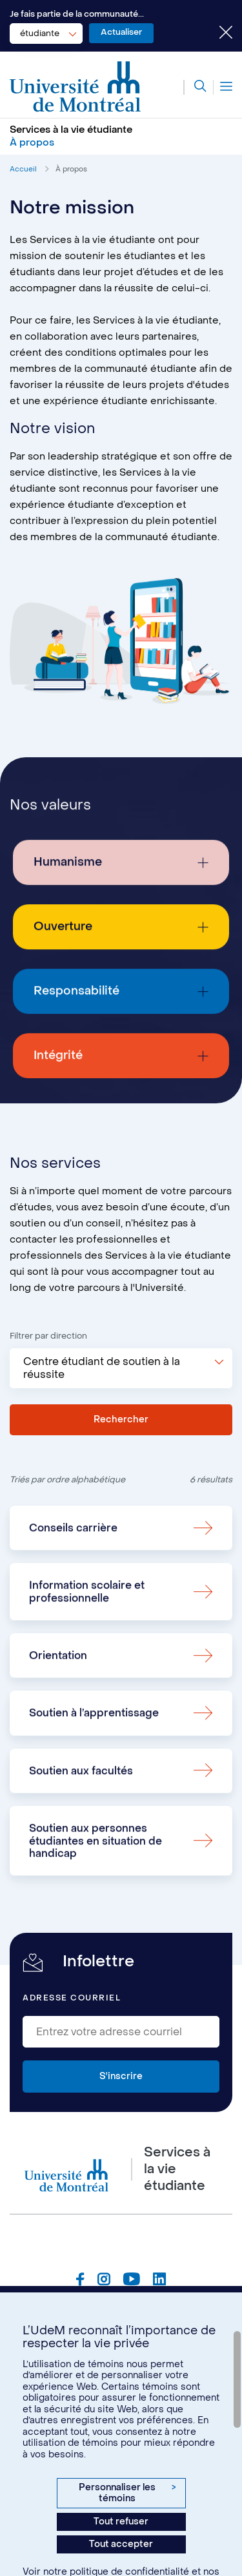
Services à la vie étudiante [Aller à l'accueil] (71, 129)
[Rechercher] (195, 87)
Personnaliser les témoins (127, 2493)
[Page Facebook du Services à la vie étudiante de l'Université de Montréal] (80, 2280)
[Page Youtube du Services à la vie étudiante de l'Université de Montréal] (131, 2280)
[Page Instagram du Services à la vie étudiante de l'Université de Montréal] (103, 2280)
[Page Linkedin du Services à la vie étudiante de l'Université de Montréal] (159, 2280)
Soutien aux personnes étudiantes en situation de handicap (95, 1893)
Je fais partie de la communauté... (77, 13)
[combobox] (46, 33)
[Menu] (223, 87)
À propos (71, 169)
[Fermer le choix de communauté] (216, 33)
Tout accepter (121, 2544)
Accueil (23, 169)
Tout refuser (121, 2521)
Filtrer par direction (48, 1335)
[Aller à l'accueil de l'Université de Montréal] (75, 87)
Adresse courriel (72, 1998)
